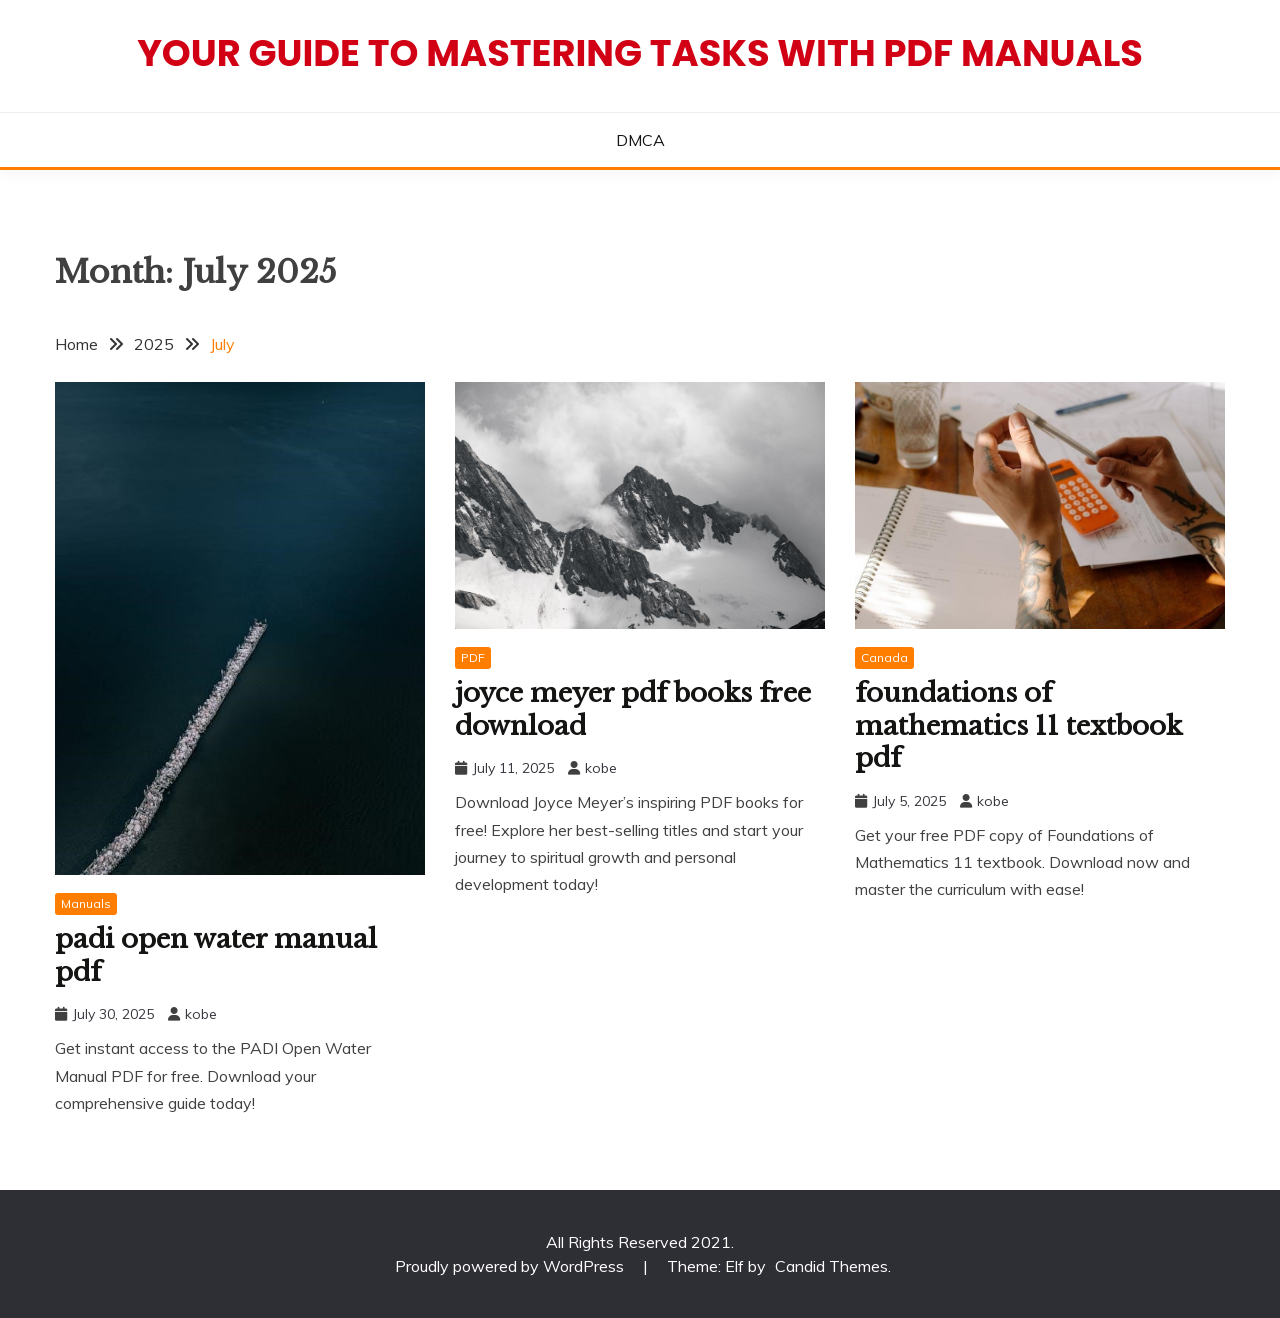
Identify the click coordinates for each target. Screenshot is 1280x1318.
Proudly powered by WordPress (511, 1266)
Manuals (86, 903)
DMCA (640, 140)
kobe (201, 1014)
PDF (473, 657)
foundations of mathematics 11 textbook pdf (1018, 725)
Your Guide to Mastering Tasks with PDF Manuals (640, 53)
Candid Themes (831, 1266)
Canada (884, 657)
